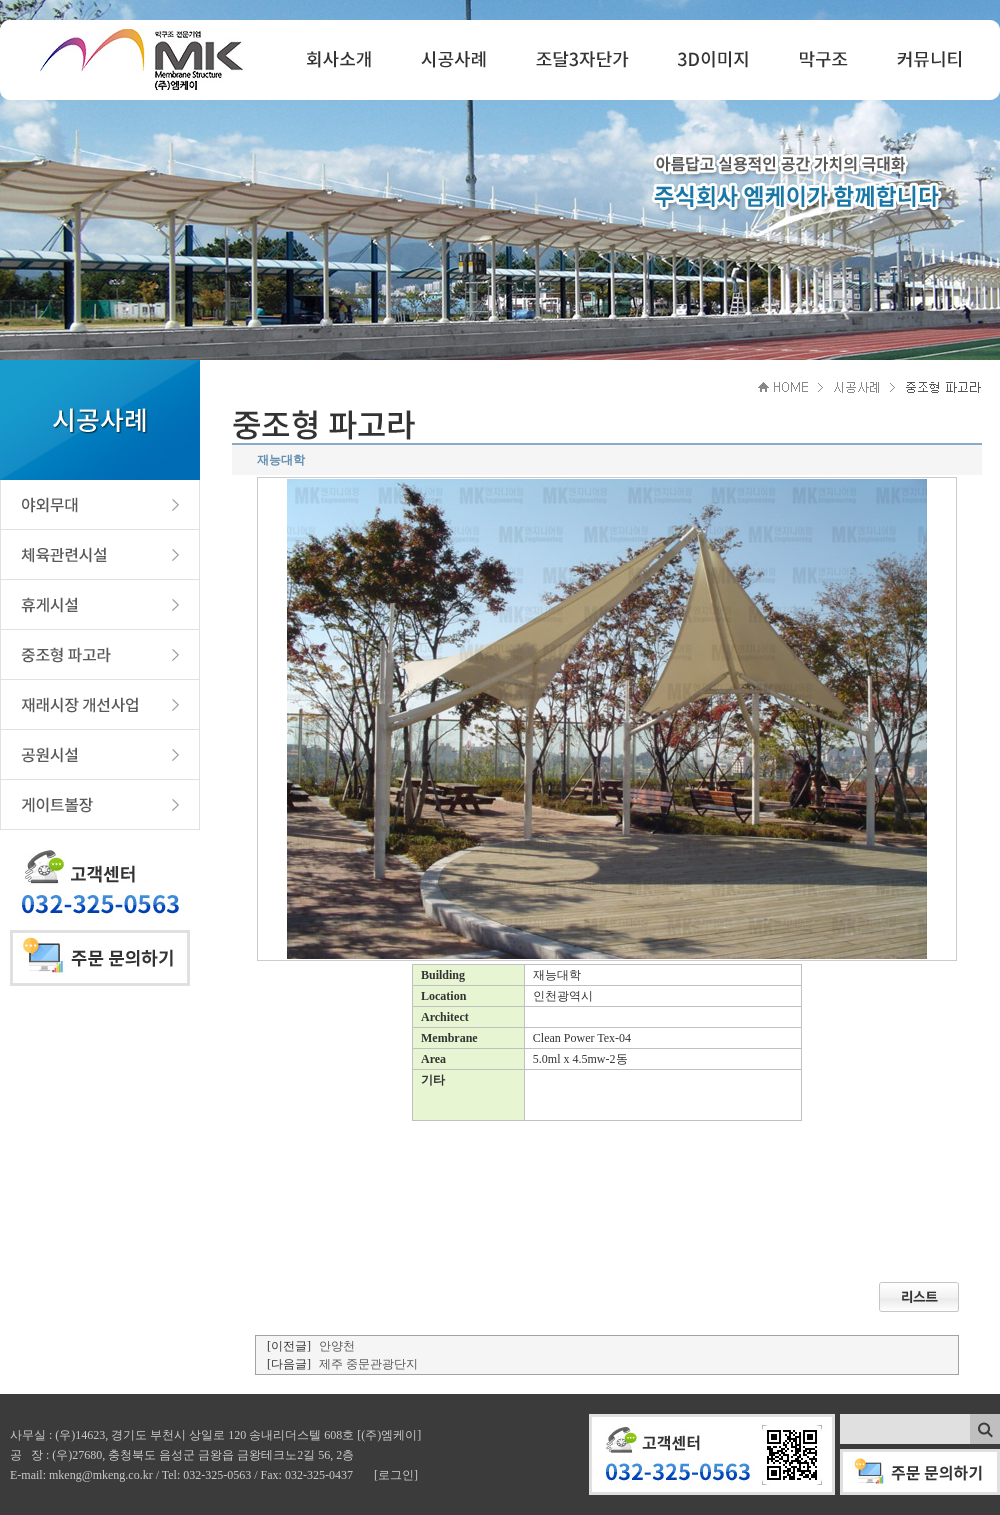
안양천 (337, 1346)
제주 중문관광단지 (368, 1364)
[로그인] (396, 1475)
